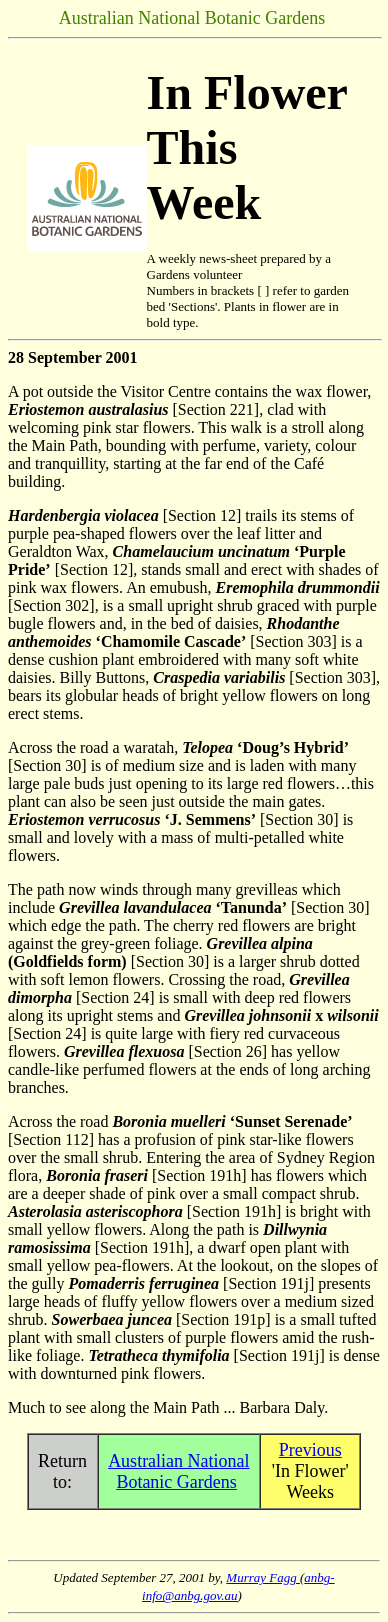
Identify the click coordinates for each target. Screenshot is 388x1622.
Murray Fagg (263, 1577)
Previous (310, 1450)
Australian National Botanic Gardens (178, 1471)
